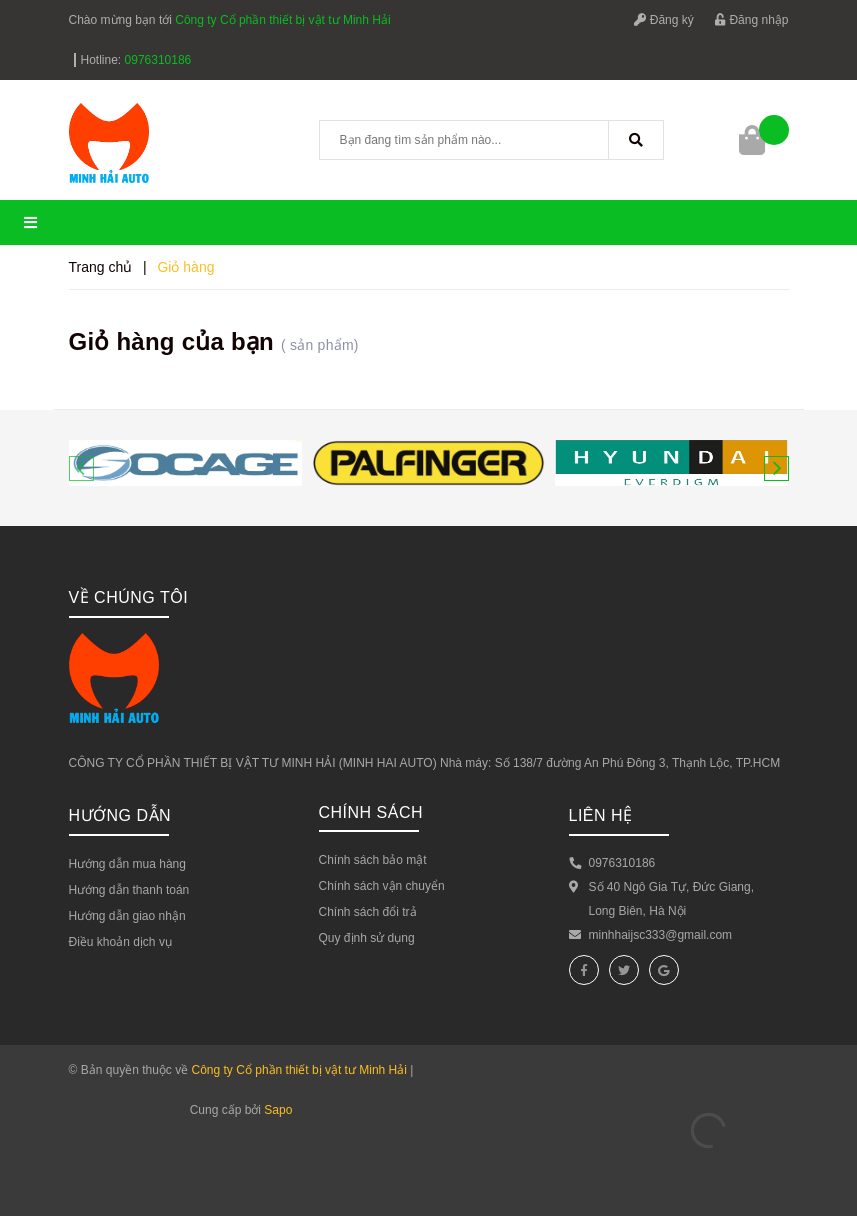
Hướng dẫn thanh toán (129, 890)
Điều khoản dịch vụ (120, 942)
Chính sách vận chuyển (382, 886)
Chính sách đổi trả (368, 912)
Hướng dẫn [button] (120, 815)
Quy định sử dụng (367, 938)
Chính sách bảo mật (373, 860)
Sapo (278, 1110)
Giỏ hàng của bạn (214, 341)
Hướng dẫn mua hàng (127, 864)
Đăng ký (663, 20)
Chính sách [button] (371, 812)
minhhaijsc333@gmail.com (661, 935)
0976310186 (158, 60)
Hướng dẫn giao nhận (127, 916)
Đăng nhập (751, 20)
